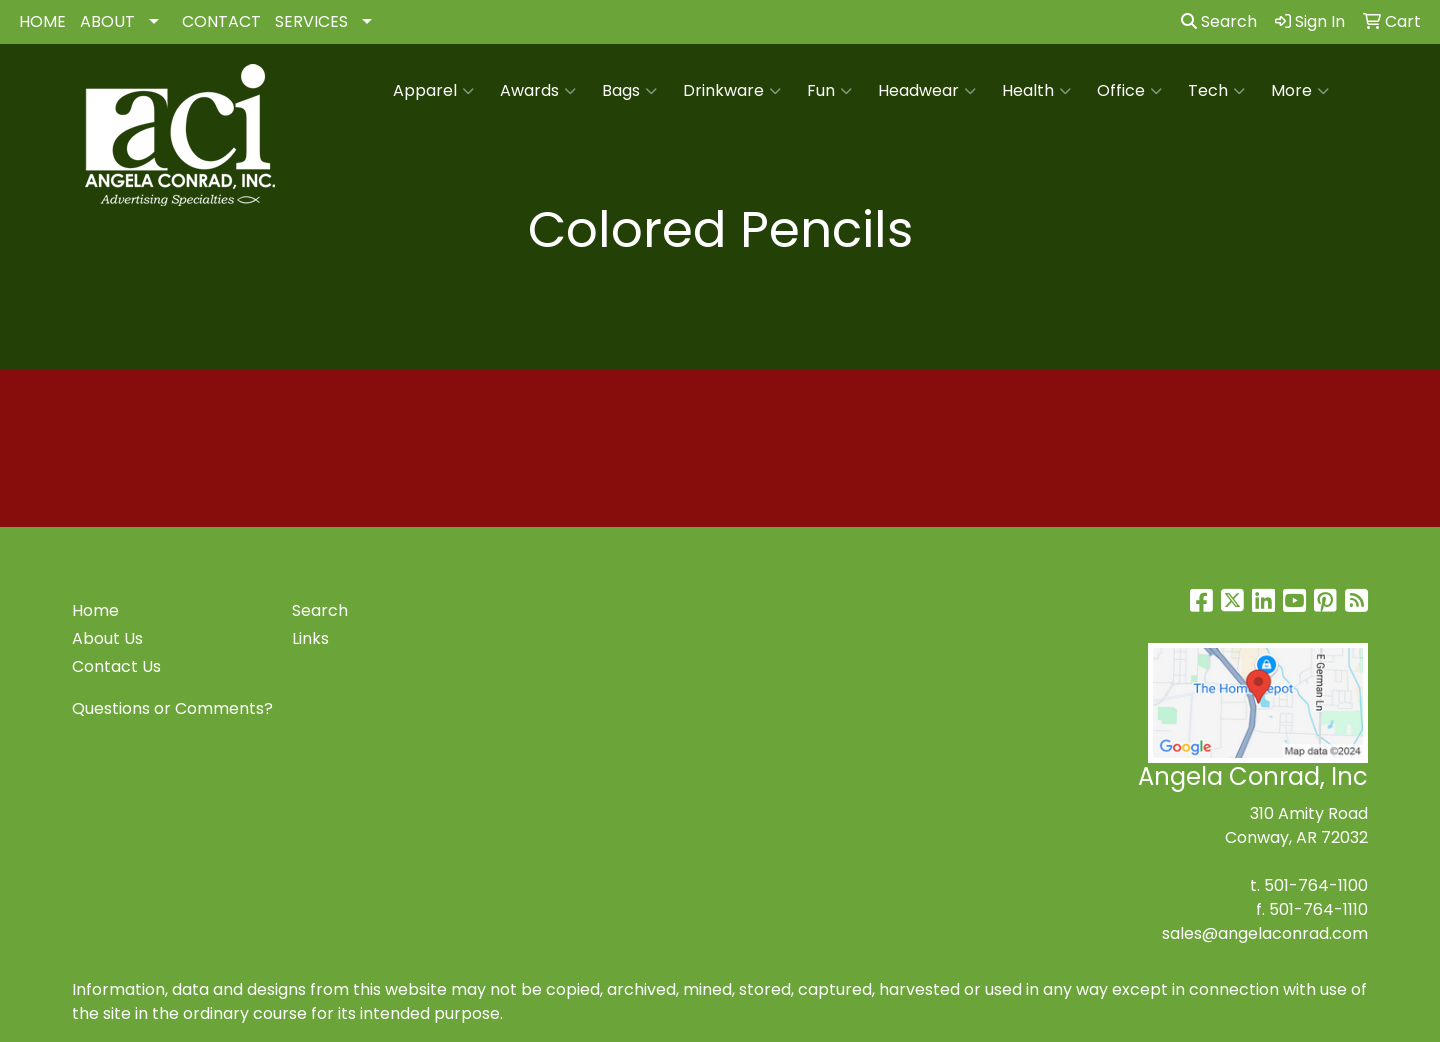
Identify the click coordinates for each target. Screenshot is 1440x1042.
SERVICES (311, 21)
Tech (1216, 91)
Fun (829, 91)
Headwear (927, 91)
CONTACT (221, 21)
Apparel (433, 91)
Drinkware (732, 91)
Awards (538, 91)
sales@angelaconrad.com (1265, 933)
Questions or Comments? (172, 708)
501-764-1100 (1316, 885)
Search (1219, 21)
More (1300, 91)
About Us (107, 638)
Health (1036, 91)
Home (95, 610)
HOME (42, 21)
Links (310, 638)
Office (1129, 91)
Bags (629, 91)
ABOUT (107, 21)
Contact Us (116, 666)
